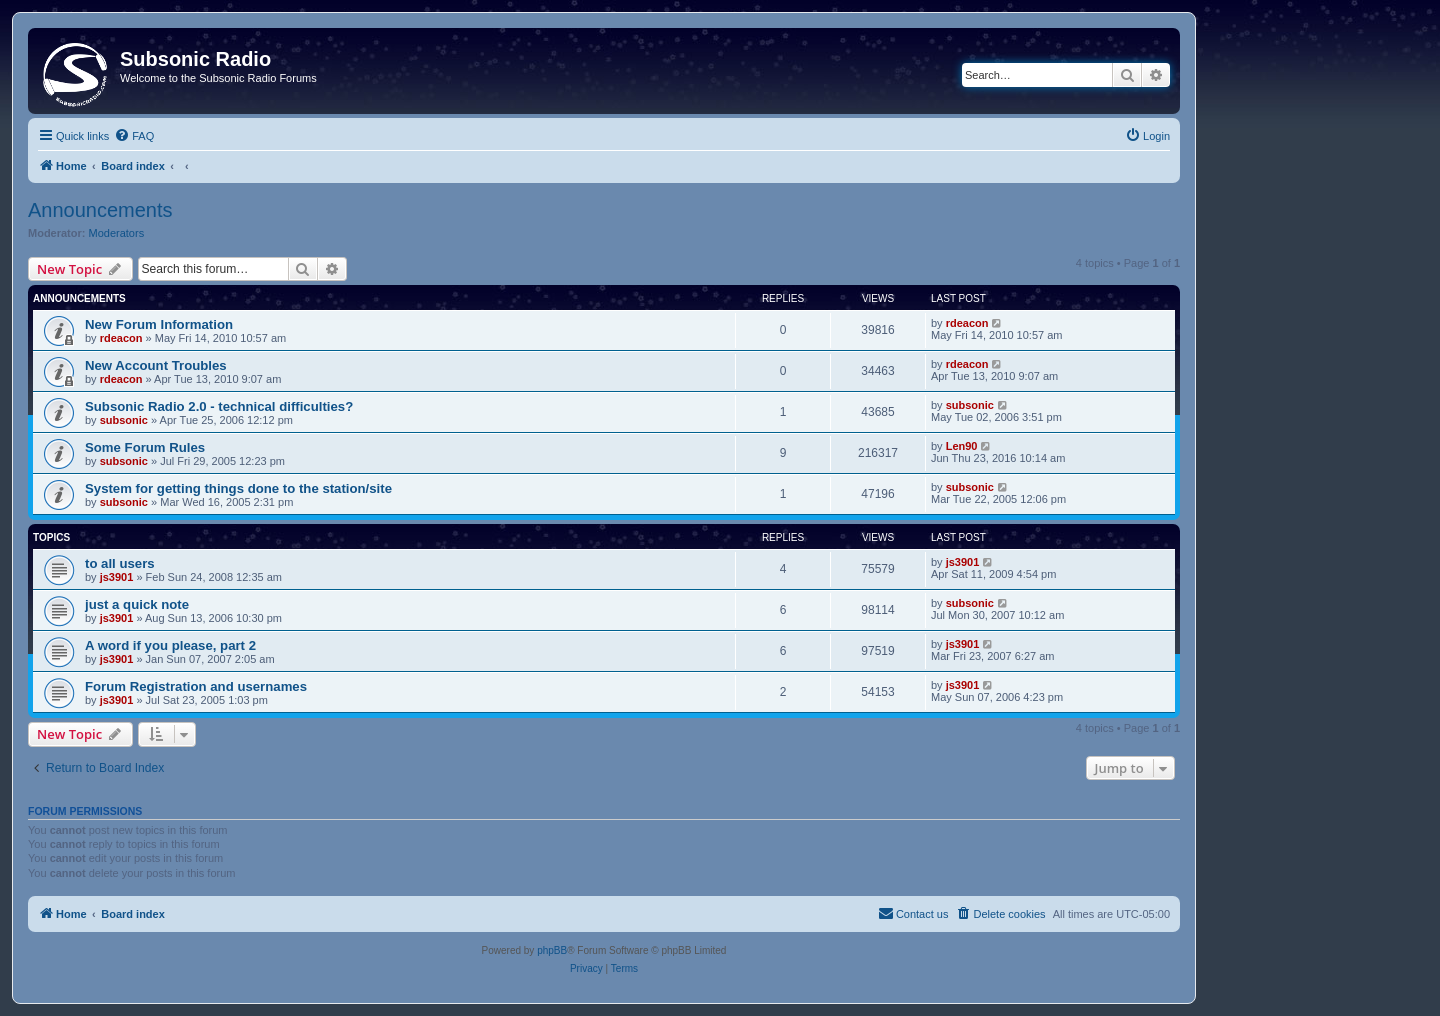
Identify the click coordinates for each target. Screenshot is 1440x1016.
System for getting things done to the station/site (238, 488)
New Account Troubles (156, 365)
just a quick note (137, 604)
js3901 (117, 577)
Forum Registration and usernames (196, 686)
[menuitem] (134, 136)
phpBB (552, 950)
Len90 (962, 446)
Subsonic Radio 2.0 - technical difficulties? (219, 406)
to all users (120, 563)
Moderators (117, 233)
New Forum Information (159, 324)
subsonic (124, 420)
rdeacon (121, 338)
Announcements (100, 210)
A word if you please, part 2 (170, 645)
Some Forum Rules (145, 447)
